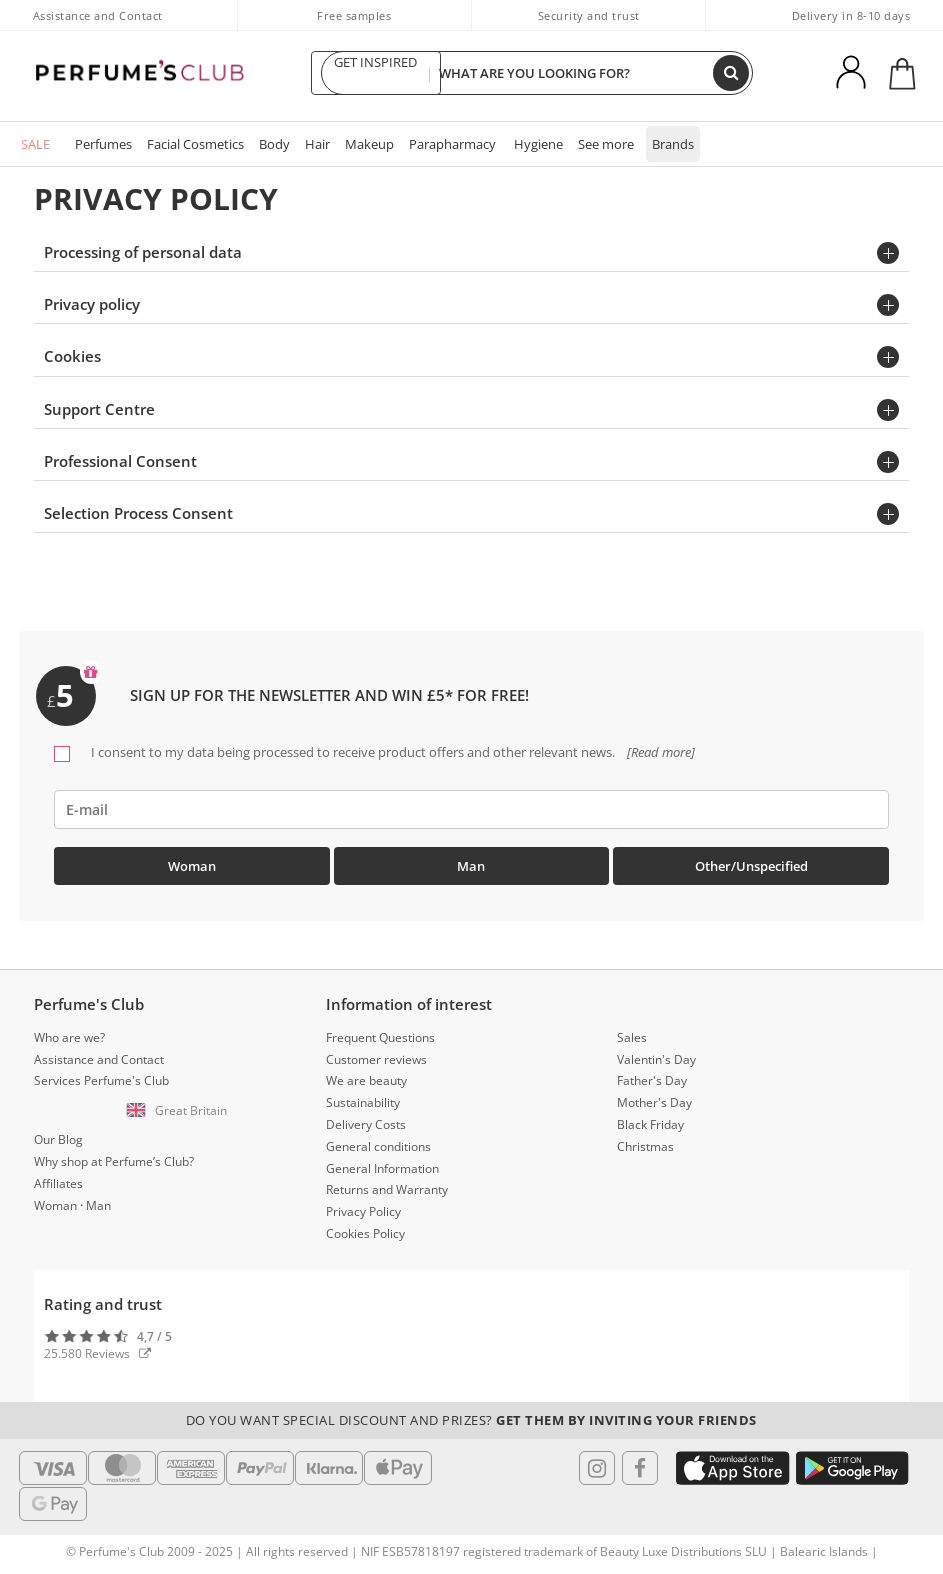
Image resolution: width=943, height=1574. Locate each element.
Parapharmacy (452, 144)
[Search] (731, 73)
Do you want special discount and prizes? (471, 1420)
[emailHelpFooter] (471, 809)
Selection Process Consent (138, 513)
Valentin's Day (656, 1059)
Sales (632, 1037)
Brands (673, 144)
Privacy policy (92, 304)
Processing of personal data (143, 252)
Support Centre (99, 409)
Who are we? (69, 1037)
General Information (382, 1168)
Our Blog (58, 1139)
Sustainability (363, 1102)
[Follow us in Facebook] (640, 1468)
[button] (180, 1111)
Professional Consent (120, 461)
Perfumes (103, 144)
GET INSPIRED (376, 73)
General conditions (378, 1146)
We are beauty (366, 1080)
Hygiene (538, 144)
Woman (192, 866)
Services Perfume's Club (101, 1080)
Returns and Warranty (387, 1189)
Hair (317, 144)
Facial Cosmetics (195, 144)
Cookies (72, 356)
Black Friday (650, 1124)
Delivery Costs (366, 1124)
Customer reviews (376, 1059)
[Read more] (659, 752)
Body (274, 144)
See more (606, 144)
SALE (35, 144)
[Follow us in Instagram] (597, 1468)
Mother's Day (654, 1102)
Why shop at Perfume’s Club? (114, 1161)
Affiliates (58, 1183)
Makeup (369, 144)
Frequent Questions (380, 1037)
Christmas (645, 1146)
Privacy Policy (363, 1211)
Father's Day (652, 1080)
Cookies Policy (365, 1233)
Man (471, 866)
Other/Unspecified (751, 866)
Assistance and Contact (98, 15)
